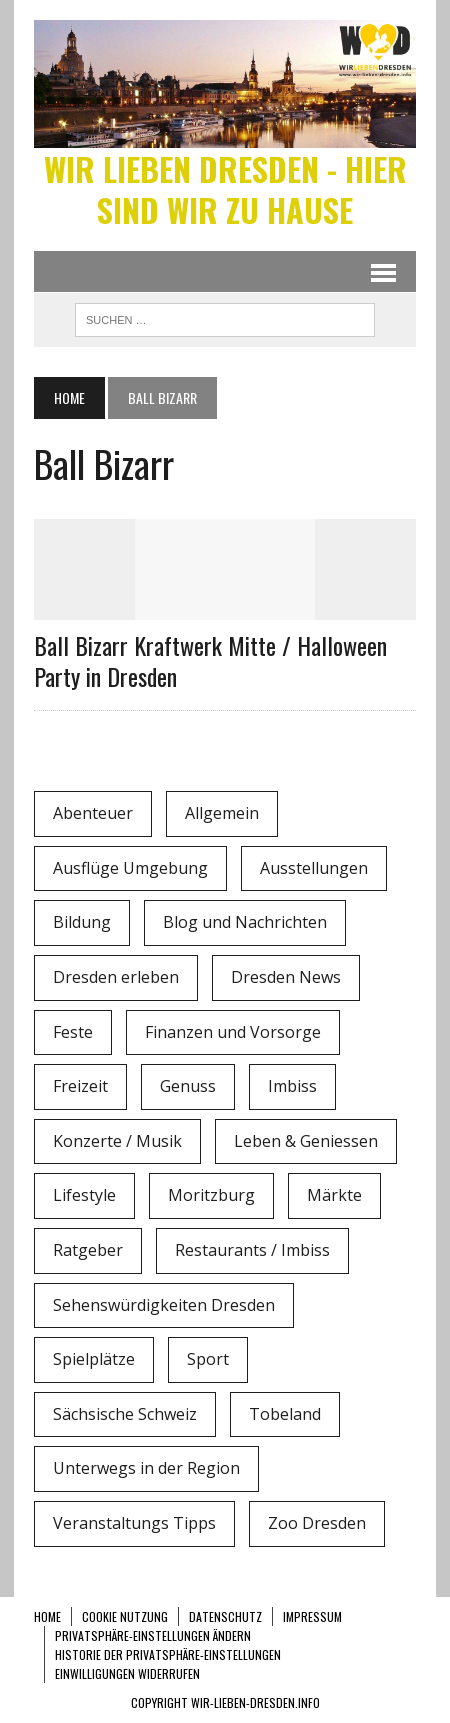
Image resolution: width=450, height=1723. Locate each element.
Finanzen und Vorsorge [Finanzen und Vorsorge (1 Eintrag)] (233, 1032)
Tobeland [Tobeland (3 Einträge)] (285, 1414)
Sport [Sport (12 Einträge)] (208, 1359)
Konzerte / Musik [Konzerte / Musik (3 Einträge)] (117, 1141)
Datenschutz (225, 1616)
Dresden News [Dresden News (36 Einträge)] (286, 977)
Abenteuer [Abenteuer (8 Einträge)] (93, 813)
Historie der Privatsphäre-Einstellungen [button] (168, 1654)
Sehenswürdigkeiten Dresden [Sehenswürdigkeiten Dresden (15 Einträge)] (164, 1305)
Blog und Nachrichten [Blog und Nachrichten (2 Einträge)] (245, 922)
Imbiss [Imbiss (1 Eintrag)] (292, 1086)
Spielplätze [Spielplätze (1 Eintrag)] (94, 1359)
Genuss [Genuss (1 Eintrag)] (188, 1086)
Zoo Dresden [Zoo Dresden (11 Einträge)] (317, 1523)
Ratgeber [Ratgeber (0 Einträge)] (88, 1250)
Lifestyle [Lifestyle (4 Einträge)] (84, 1195)
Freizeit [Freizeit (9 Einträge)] (80, 1086)
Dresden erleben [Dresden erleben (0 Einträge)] (116, 977)
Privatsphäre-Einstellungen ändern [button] (153, 1635)
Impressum (312, 1616)
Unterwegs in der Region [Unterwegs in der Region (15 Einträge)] (146, 1468)
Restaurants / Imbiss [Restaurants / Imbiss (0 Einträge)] (252, 1250)
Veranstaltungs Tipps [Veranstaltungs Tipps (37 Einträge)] (134, 1523)
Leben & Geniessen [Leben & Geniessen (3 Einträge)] (306, 1141)
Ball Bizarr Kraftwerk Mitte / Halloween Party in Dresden (210, 660)
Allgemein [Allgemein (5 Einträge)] (222, 813)
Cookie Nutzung (125, 1616)
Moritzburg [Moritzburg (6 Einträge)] (211, 1195)
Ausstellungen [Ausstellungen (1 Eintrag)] (314, 868)
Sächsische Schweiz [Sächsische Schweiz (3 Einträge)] (125, 1414)
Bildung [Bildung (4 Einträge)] (82, 922)
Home (47, 1616)
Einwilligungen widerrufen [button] (127, 1673)
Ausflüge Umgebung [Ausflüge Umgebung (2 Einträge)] (130, 868)
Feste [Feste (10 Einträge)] (73, 1032)
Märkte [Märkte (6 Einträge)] (334, 1195)
